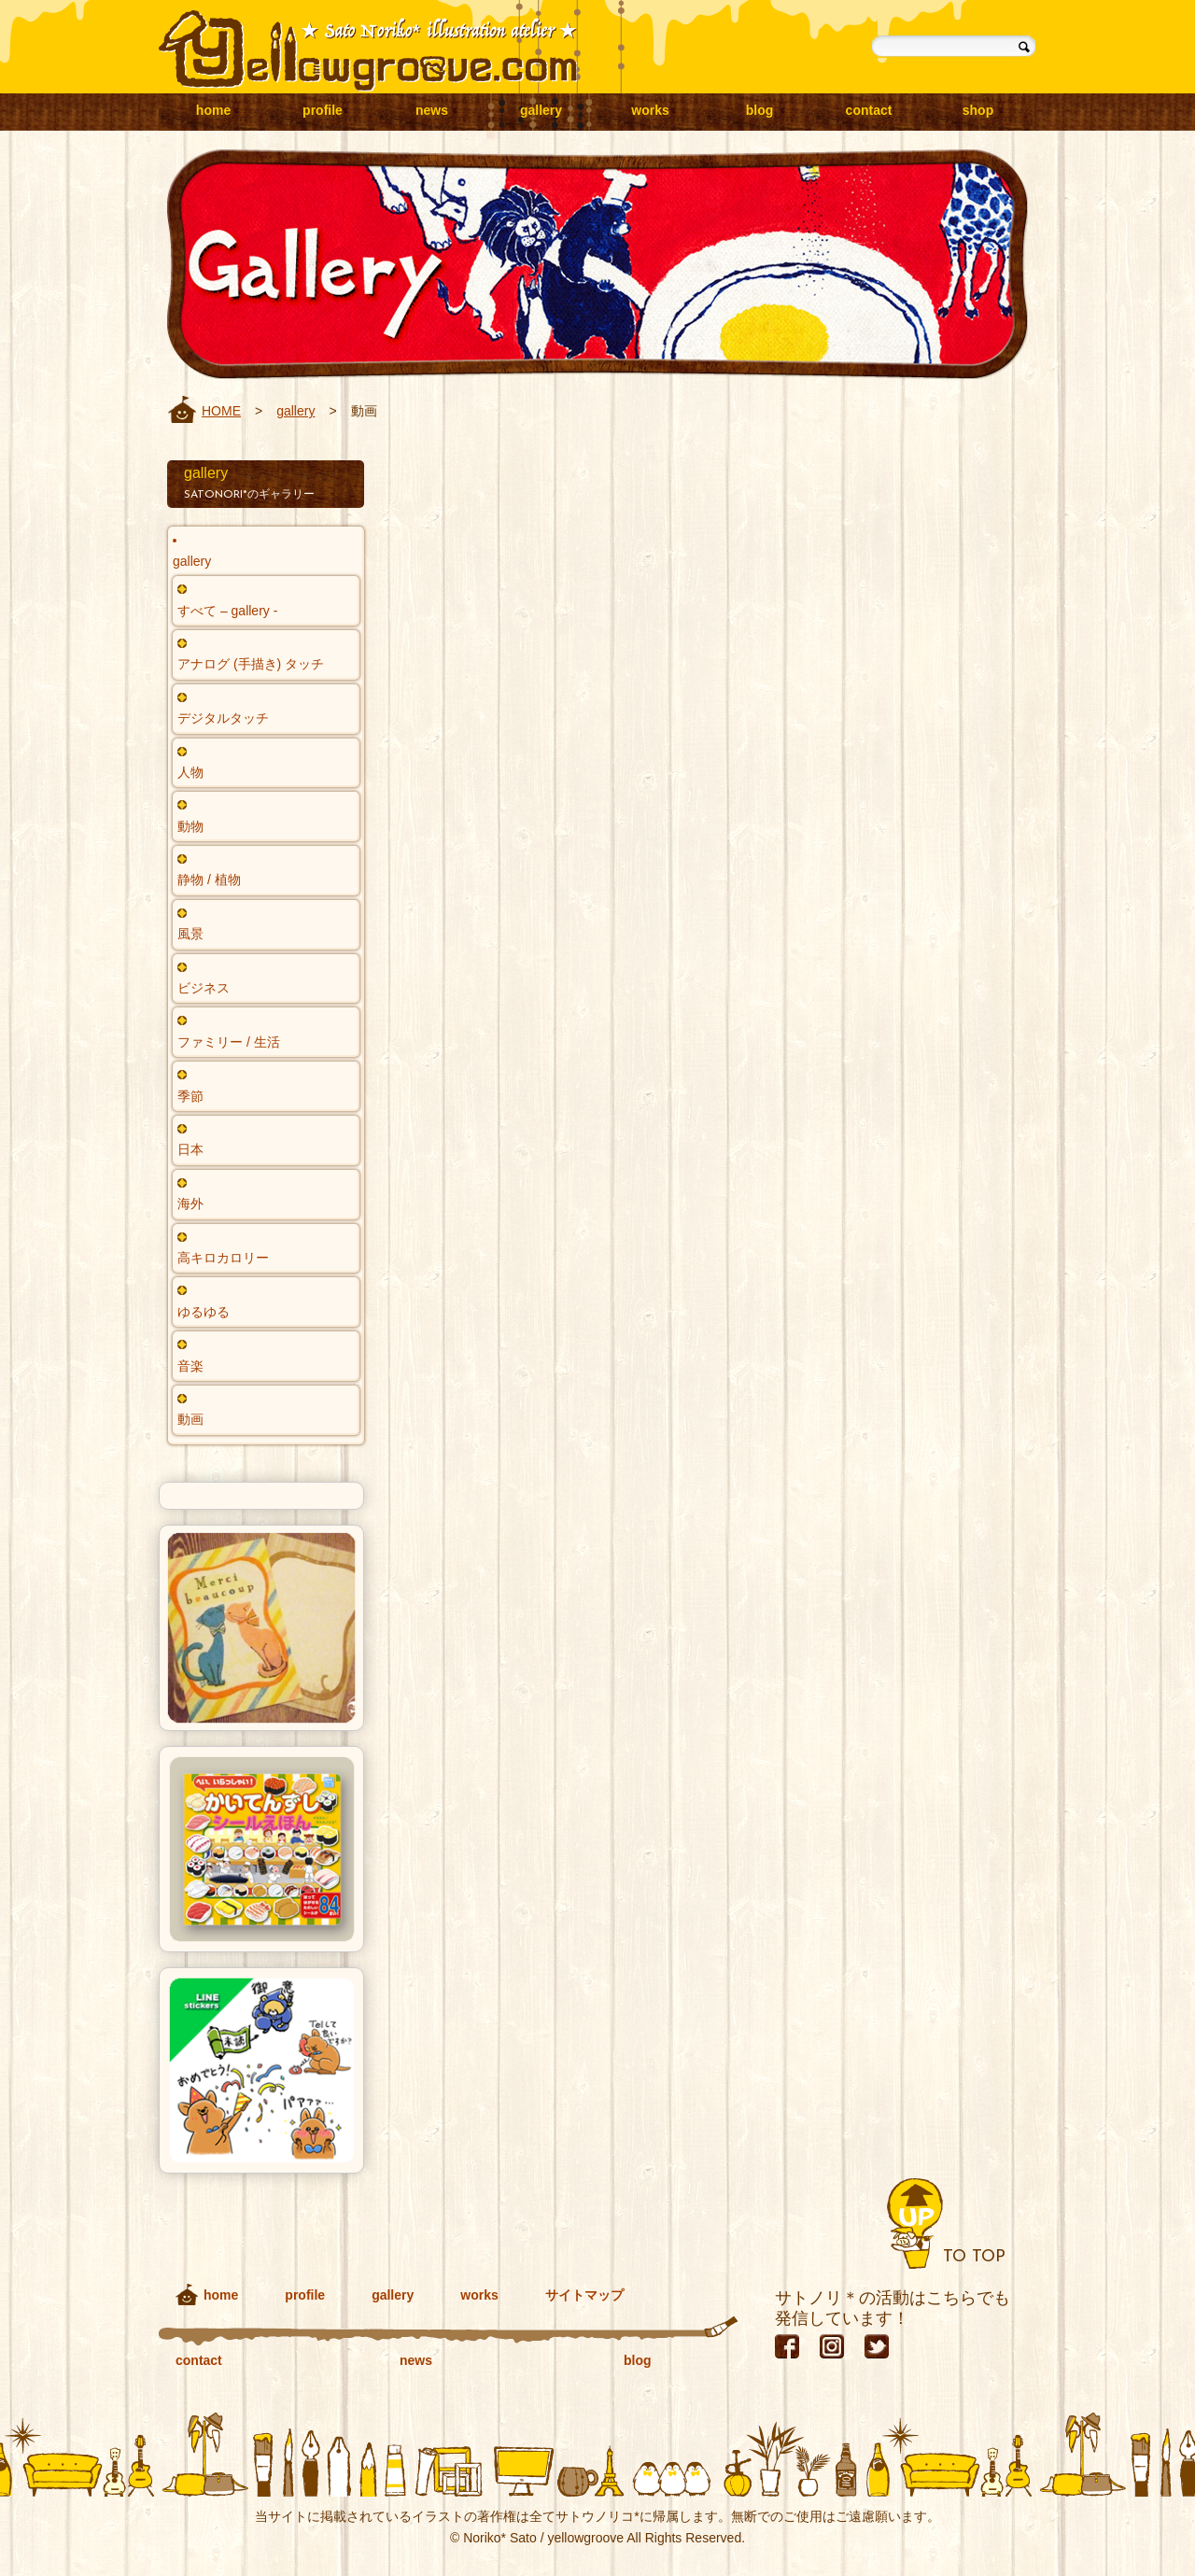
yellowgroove (368, 50)
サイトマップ (584, 2294)
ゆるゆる (203, 1311)
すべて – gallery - (227, 610)
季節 (190, 1096)
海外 (190, 1203)
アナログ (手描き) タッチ (250, 663)
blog (760, 110)
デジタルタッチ (223, 718)
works (649, 110)
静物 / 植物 (209, 879)
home (213, 110)
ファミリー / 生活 (228, 1042)
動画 (190, 1419)
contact (869, 110)
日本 (190, 1149)
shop (978, 110)
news (431, 110)
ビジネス (203, 987)
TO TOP (974, 2257)
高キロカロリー (223, 1257)
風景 (190, 933)
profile (322, 110)
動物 (190, 826)
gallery (541, 110)
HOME (221, 410)
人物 (190, 772)
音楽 (190, 1365)
